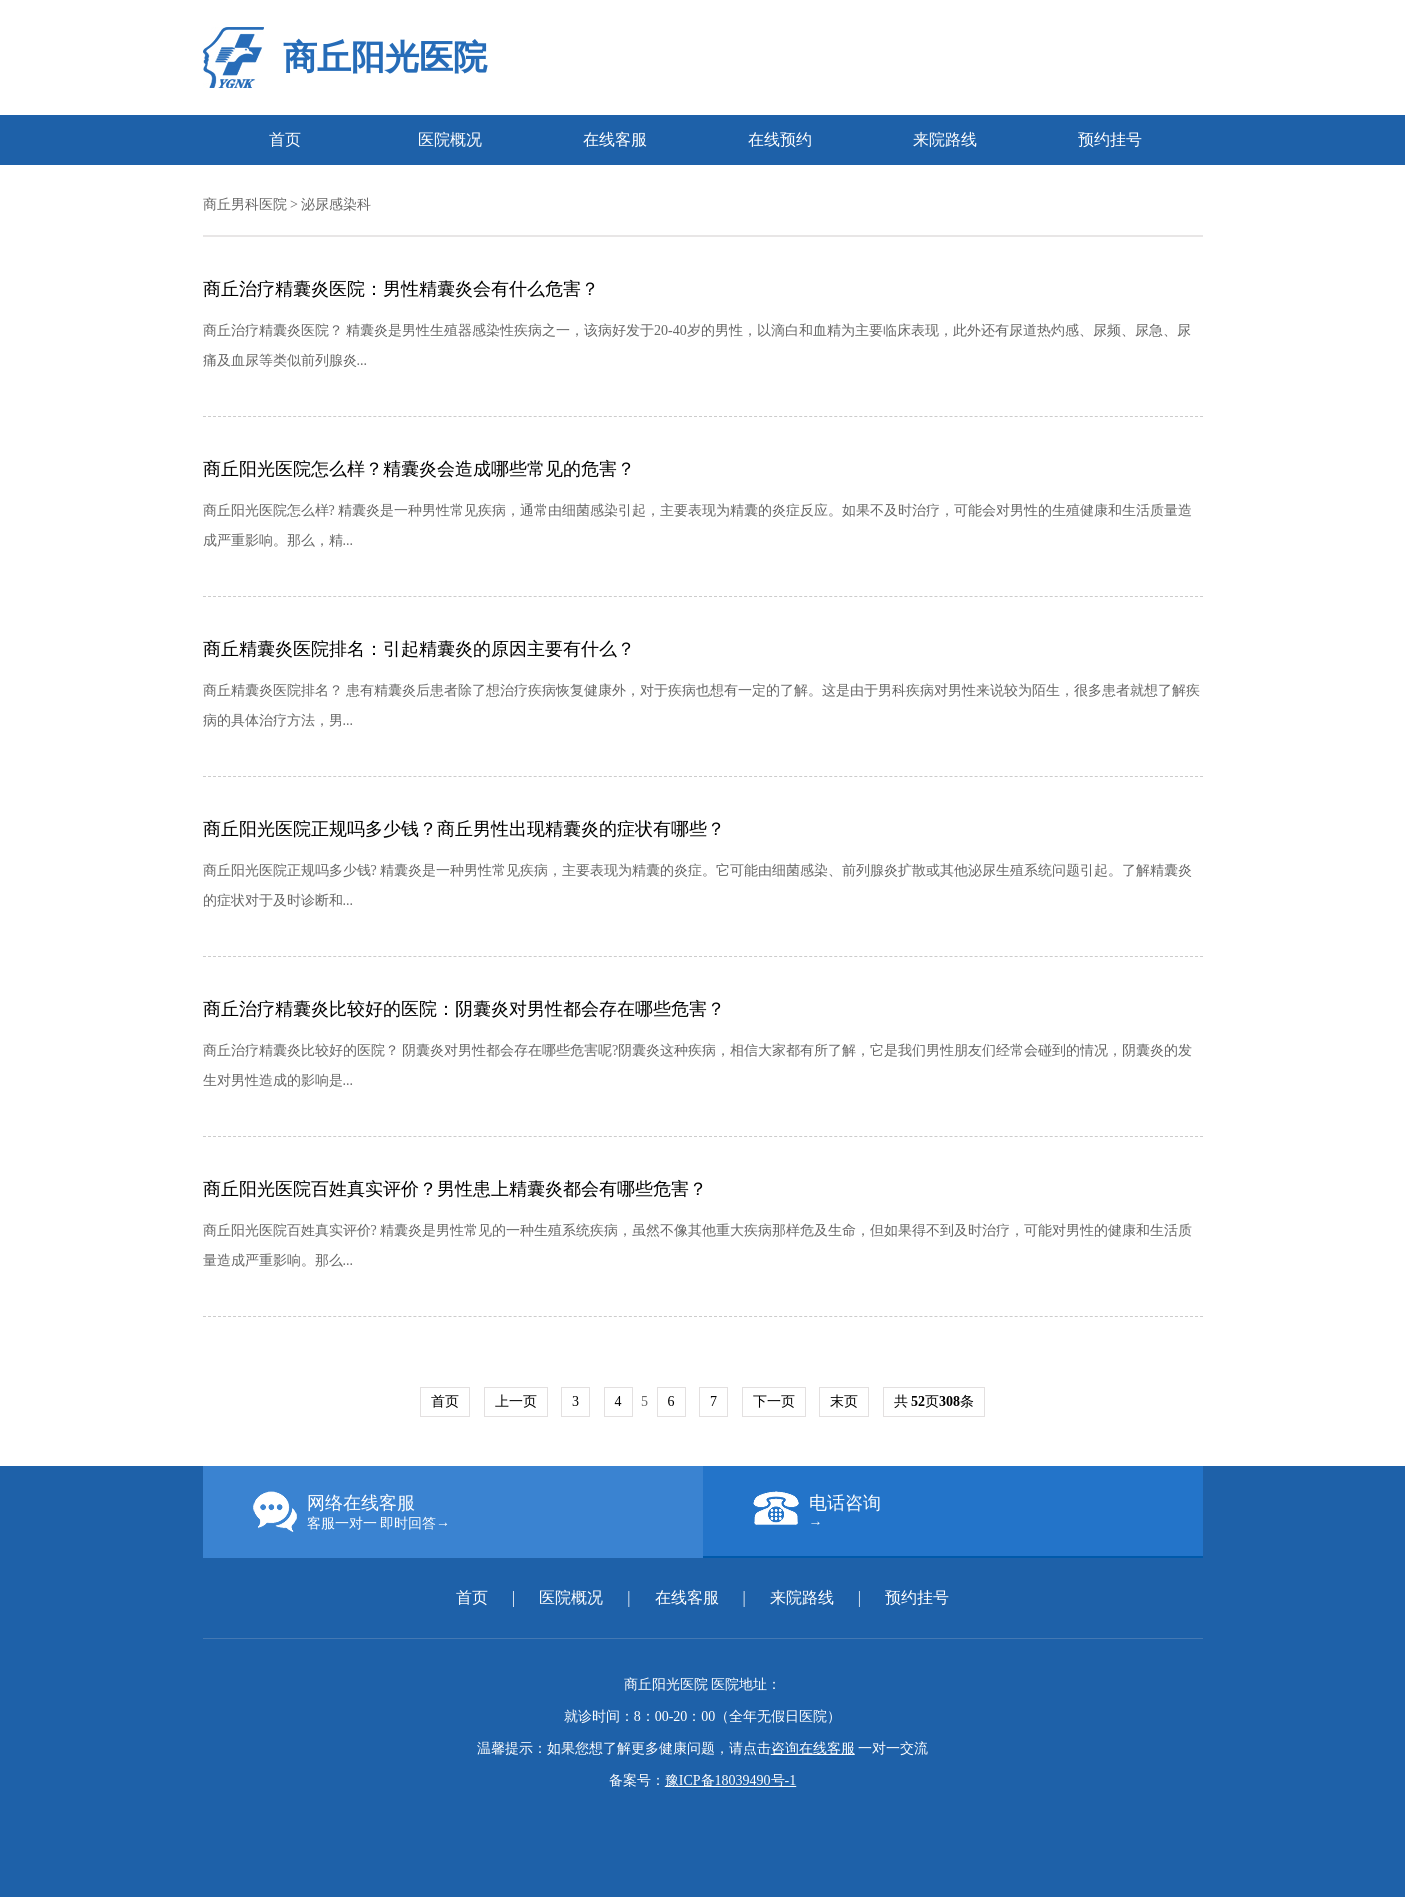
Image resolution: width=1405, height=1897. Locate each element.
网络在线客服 (478, 1512)
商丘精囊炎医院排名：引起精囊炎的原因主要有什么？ (419, 649)
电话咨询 (978, 1511)
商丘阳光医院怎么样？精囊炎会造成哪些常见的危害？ (419, 469)
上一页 (516, 1401)
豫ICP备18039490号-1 (730, 1780)
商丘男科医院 (245, 204)
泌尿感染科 (336, 204)
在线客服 (615, 139)
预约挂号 (1110, 139)
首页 (285, 139)
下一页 (774, 1401)
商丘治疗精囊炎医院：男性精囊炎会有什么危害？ (401, 289)
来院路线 (945, 139)
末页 (844, 1401)
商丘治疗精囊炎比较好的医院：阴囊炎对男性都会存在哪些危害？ (464, 1009)
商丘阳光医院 (385, 57)
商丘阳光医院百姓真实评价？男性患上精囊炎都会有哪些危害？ (455, 1189)
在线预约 (780, 139)
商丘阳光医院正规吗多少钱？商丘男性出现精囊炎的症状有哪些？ (464, 829)
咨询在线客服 (813, 1748)
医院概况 (450, 139)
